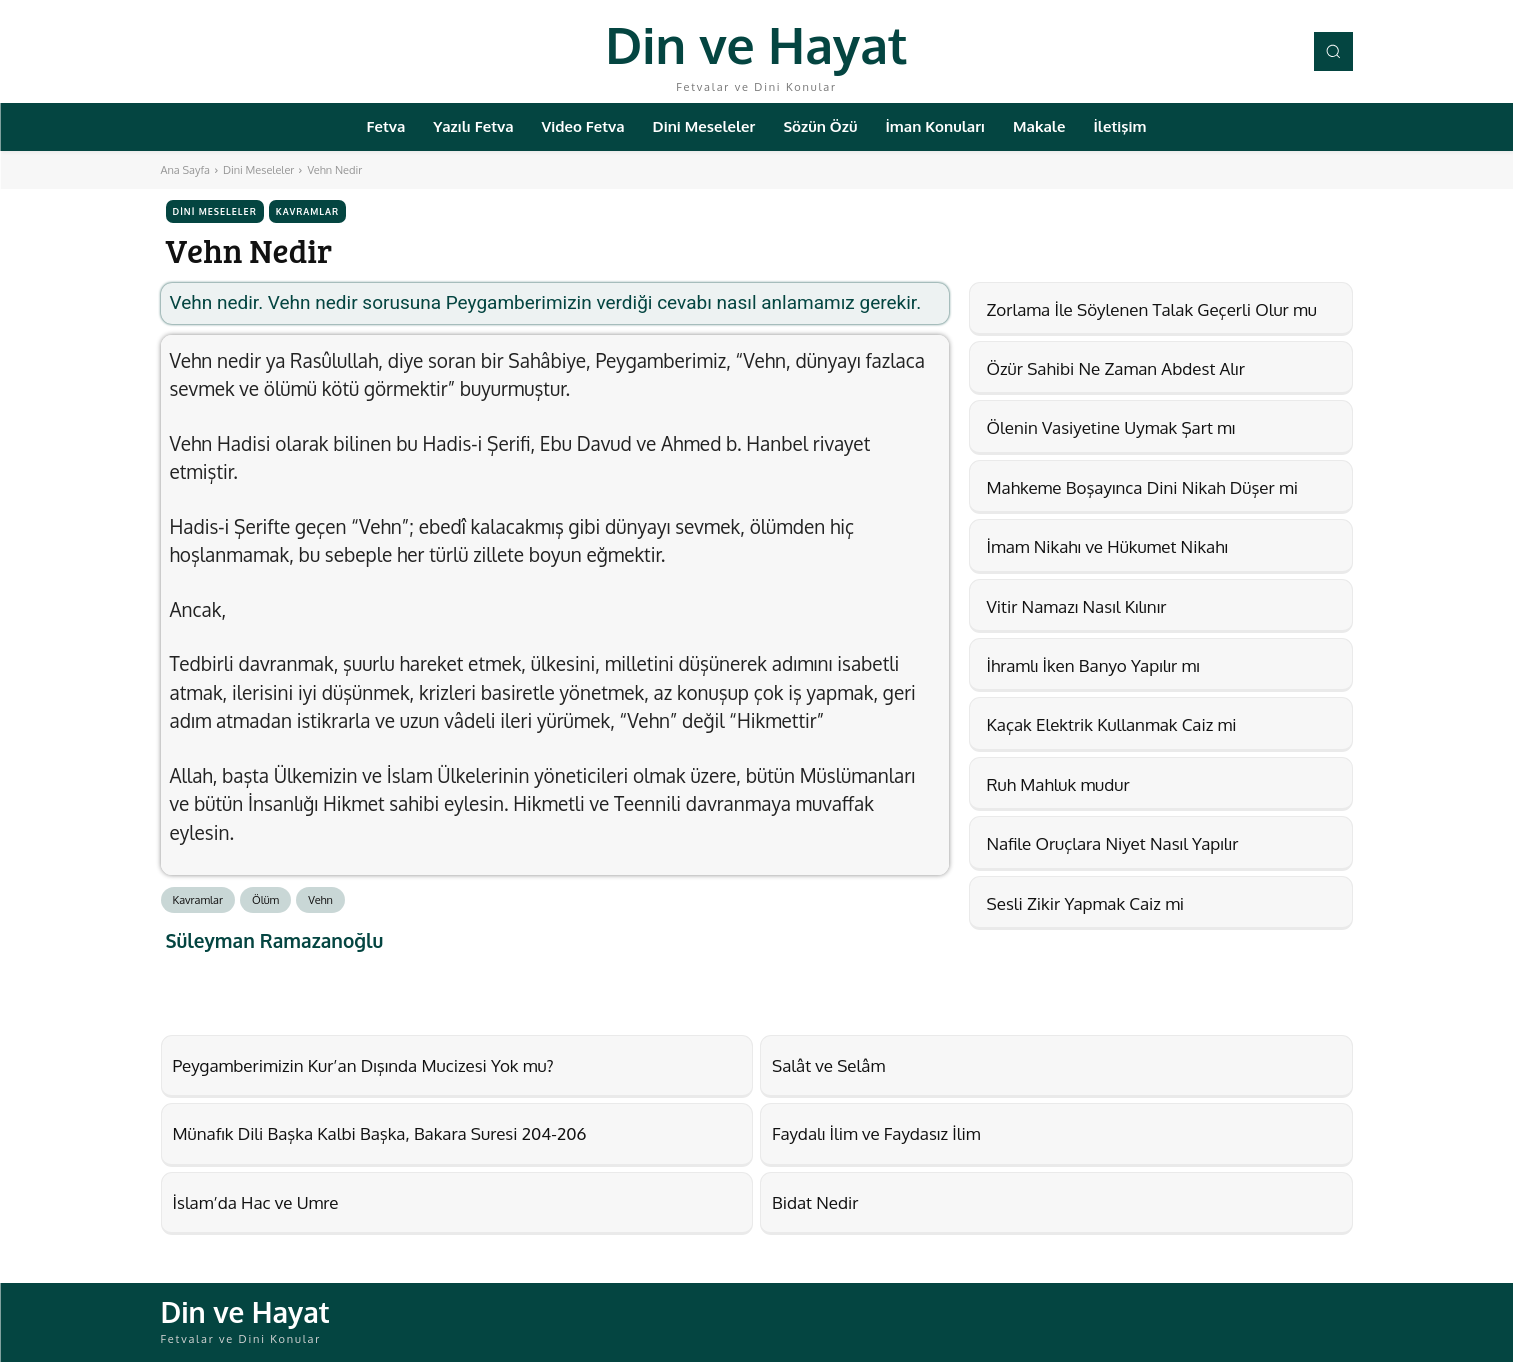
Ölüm (265, 900)
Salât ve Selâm (828, 1065)
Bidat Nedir (815, 1202)
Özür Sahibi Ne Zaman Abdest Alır (1116, 368)
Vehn (320, 900)
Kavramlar (307, 211)
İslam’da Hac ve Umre (256, 1202)
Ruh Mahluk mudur (1058, 784)
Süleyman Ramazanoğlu (275, 940)
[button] (1333, 51)
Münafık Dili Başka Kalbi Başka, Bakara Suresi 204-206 (380, 1133)
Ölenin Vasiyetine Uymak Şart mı (1111, 427)
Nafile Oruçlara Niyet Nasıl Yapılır (1113, 843)
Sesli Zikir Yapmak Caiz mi (1086, 903)
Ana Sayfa (185, 170)
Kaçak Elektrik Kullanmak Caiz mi (1112, 724)
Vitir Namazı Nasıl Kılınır (1077, 606)
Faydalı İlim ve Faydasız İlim (876, 1133)
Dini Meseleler (258, 170)
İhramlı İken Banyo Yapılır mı (1093, 665)
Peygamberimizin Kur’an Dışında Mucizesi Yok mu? (363, 1065)
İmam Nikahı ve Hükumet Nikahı (1107, 546)
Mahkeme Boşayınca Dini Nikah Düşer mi (1142, 487)
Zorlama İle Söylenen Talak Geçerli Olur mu (1152, 309)
